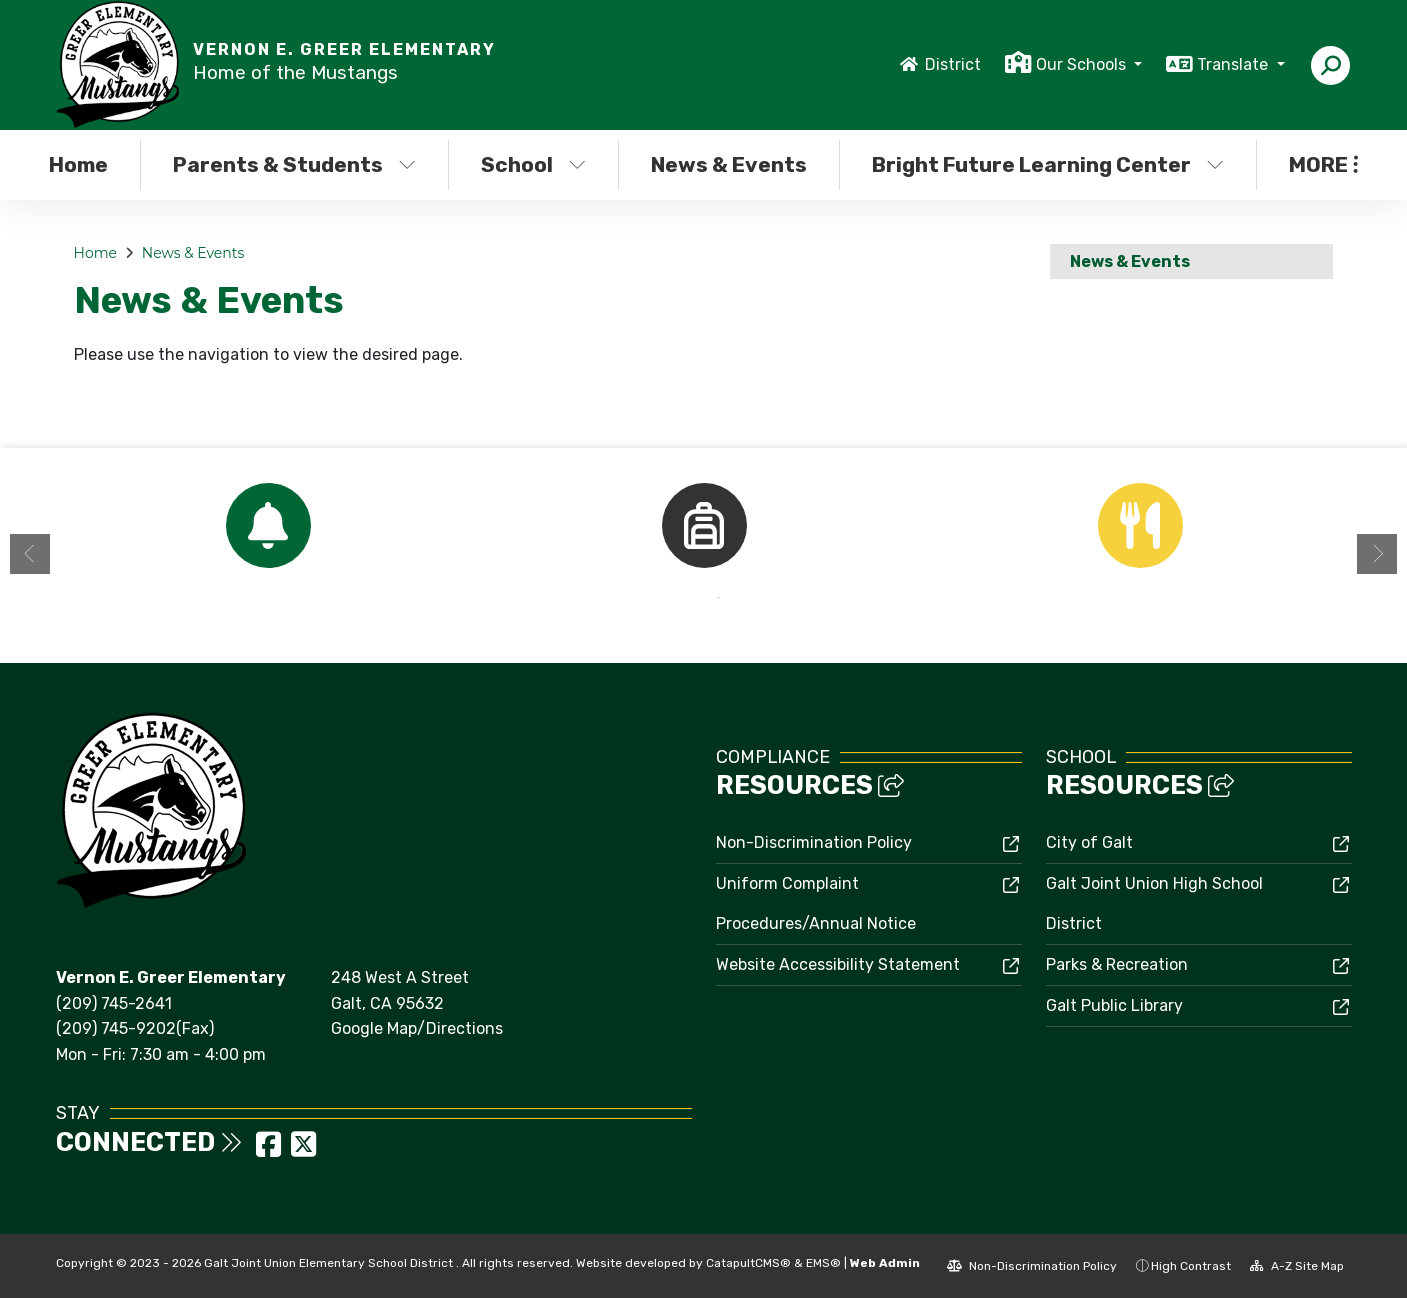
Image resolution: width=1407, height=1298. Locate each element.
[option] (268, 525)
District (953, 64)
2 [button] (719, 598)
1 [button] (689, 598)
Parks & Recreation (1117, 964)
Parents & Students (294, 164)
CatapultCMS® (748, 1263)
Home (78, 164)
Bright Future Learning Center (1043, 164)
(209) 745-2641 (114, 1003)
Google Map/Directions (417, 1028)
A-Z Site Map (1297, 1266)
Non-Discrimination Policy (814, 842)
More (1323, 164)
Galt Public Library (1114, 1005)
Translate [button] (1234, 64)
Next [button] (1377, 554)
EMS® (823, 1263)
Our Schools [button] (1083, 64)
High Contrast (1191, 1266)
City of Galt (1089, 842)
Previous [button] (30, 554)
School (533, 164)
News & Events (729, 164)
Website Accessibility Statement (838, 964)
